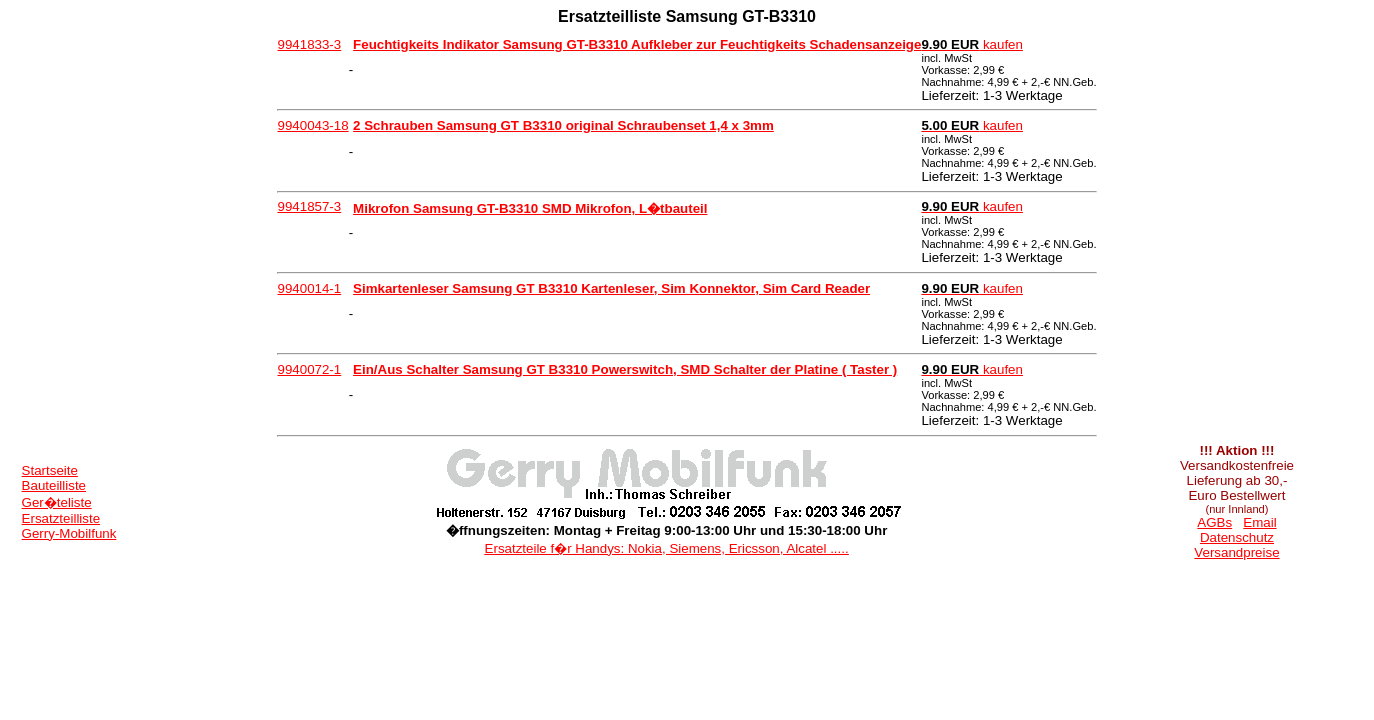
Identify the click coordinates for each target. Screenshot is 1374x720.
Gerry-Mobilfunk (69, 533)
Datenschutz (1237, 537)
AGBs (1214, 522)
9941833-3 (309, 44)
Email (1259, 522)
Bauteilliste (54, 485)
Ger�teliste (57, 502)
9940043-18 (312, 125)
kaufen (972, 44)
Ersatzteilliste (61, 518)
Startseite (50, 470)
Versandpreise (1236, 552)
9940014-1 (309, 288)
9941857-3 (309, 206)
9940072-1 (309, 369)
